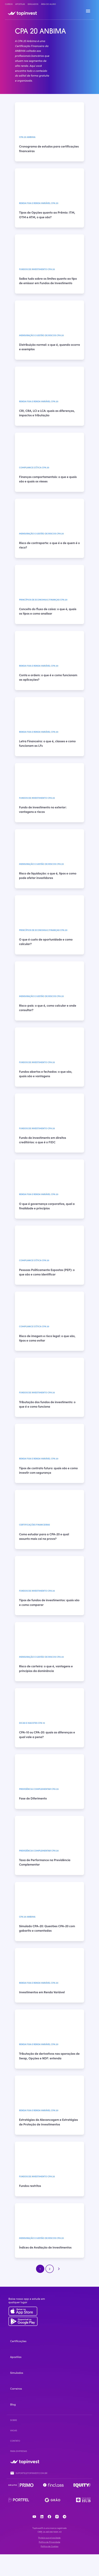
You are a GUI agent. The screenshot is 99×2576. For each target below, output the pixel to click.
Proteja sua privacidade (49, 2537)
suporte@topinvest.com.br (28, 2473)
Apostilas (20, 4)
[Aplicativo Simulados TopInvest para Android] (28, 2312)
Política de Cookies (49, 2546)
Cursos (9, 4)
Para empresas (18, 2451)
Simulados (33, 4)
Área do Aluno (48, 4)
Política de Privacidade (49, 2542)
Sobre (13, 2420)
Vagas (13, 2430)
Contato (15, 2440)
